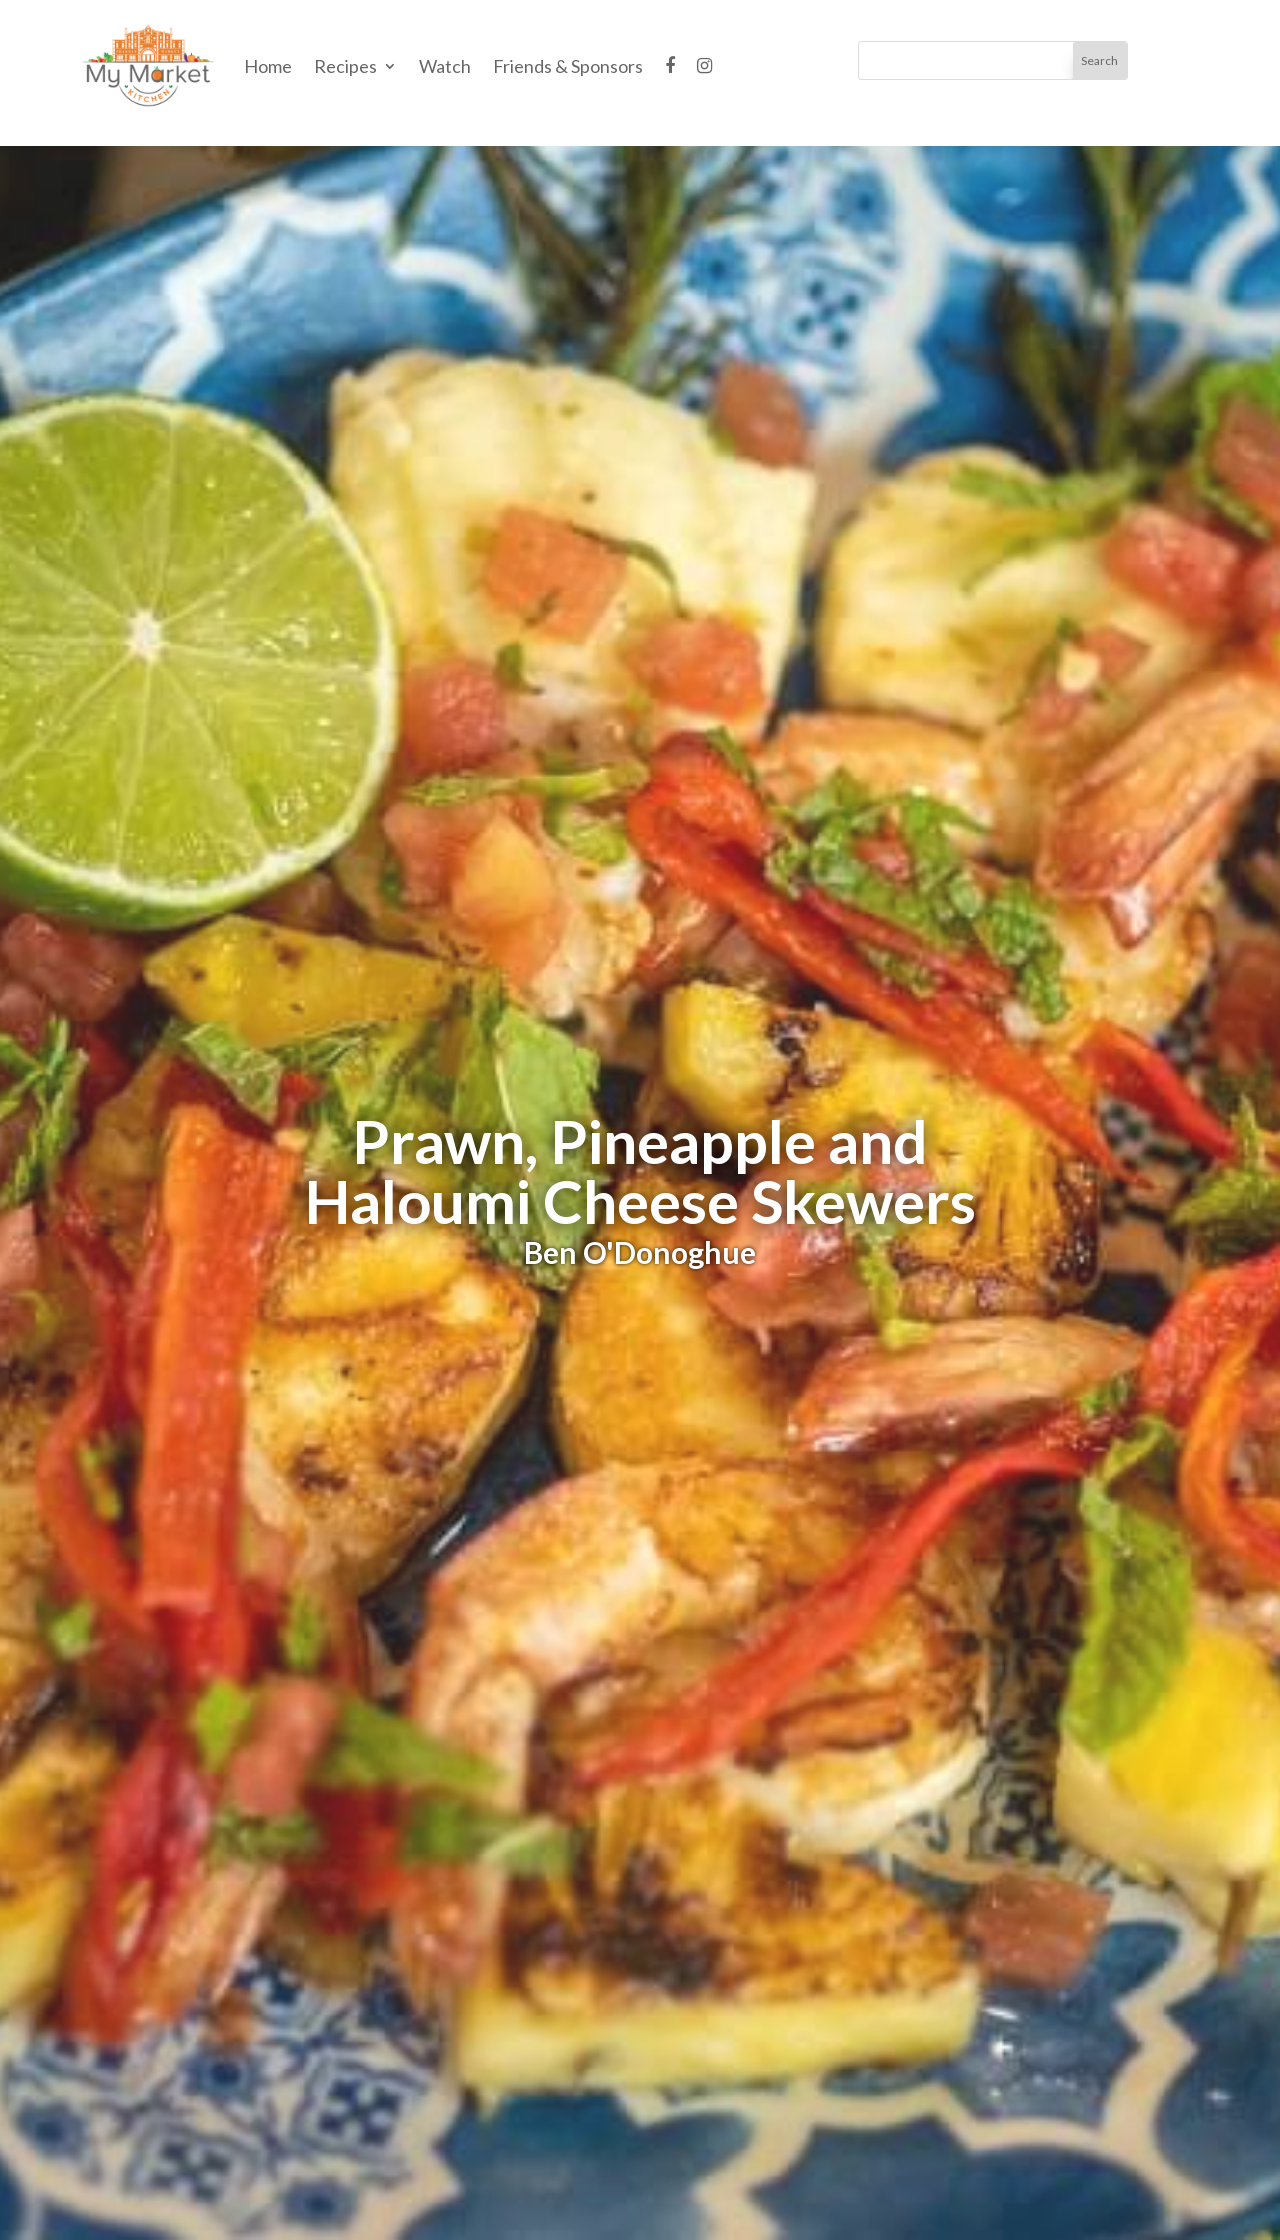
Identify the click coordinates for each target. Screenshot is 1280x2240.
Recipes (345, 66)
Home (268, 66)
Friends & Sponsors (568, 66)
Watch (445, 66)
